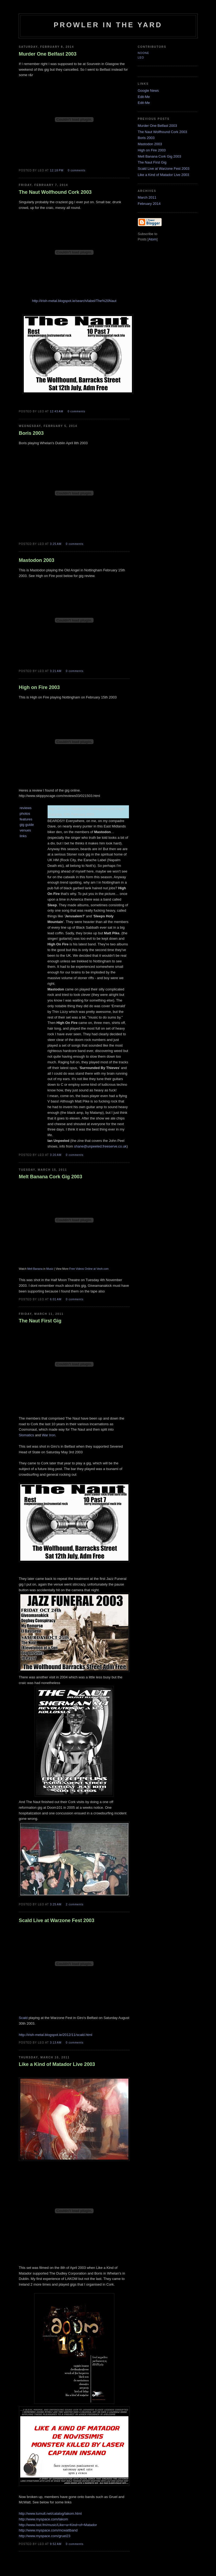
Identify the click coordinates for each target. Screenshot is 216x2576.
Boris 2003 (146, 138)
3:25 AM (56, 543)
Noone (143, 53)
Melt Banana (35, 1268)
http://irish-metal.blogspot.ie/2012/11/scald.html (55, 2035)
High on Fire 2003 (152, 150)
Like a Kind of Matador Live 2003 (163, 175)
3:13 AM (56, 2042)
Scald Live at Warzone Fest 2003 (164, 169)
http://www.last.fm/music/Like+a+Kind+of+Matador (58, 2525)
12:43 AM (57, 411)
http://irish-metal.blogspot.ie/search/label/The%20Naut (74, 301)
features (26, 819)
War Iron (48, 1435)
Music (49, 1268)
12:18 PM (57, 170)
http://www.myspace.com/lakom (43, 2519)
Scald (23, 2018)
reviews (26, 808)
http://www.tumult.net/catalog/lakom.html (50, 2513)
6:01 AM (56, 1299)
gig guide (27, 825)
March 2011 (147, 197)
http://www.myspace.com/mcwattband (48, 2530)
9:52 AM (56, 2544)
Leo (141, 57)
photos (25, 814)
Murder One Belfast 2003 (157, 126)
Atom (152, 239)
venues (25, 830)
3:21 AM (56, 671)
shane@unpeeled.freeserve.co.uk (100, 1146)
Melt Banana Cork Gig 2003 (159, 156)
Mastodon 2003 (150, 144)
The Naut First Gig (152, 162)
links (23, 836)
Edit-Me (144, 97)
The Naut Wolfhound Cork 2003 (162, 132)
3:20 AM (56, 1154)
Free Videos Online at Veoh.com (89, 1268)
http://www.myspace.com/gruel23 (45, 2536)
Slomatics (26, 1435)
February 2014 (149, 204)
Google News (148, 91)
